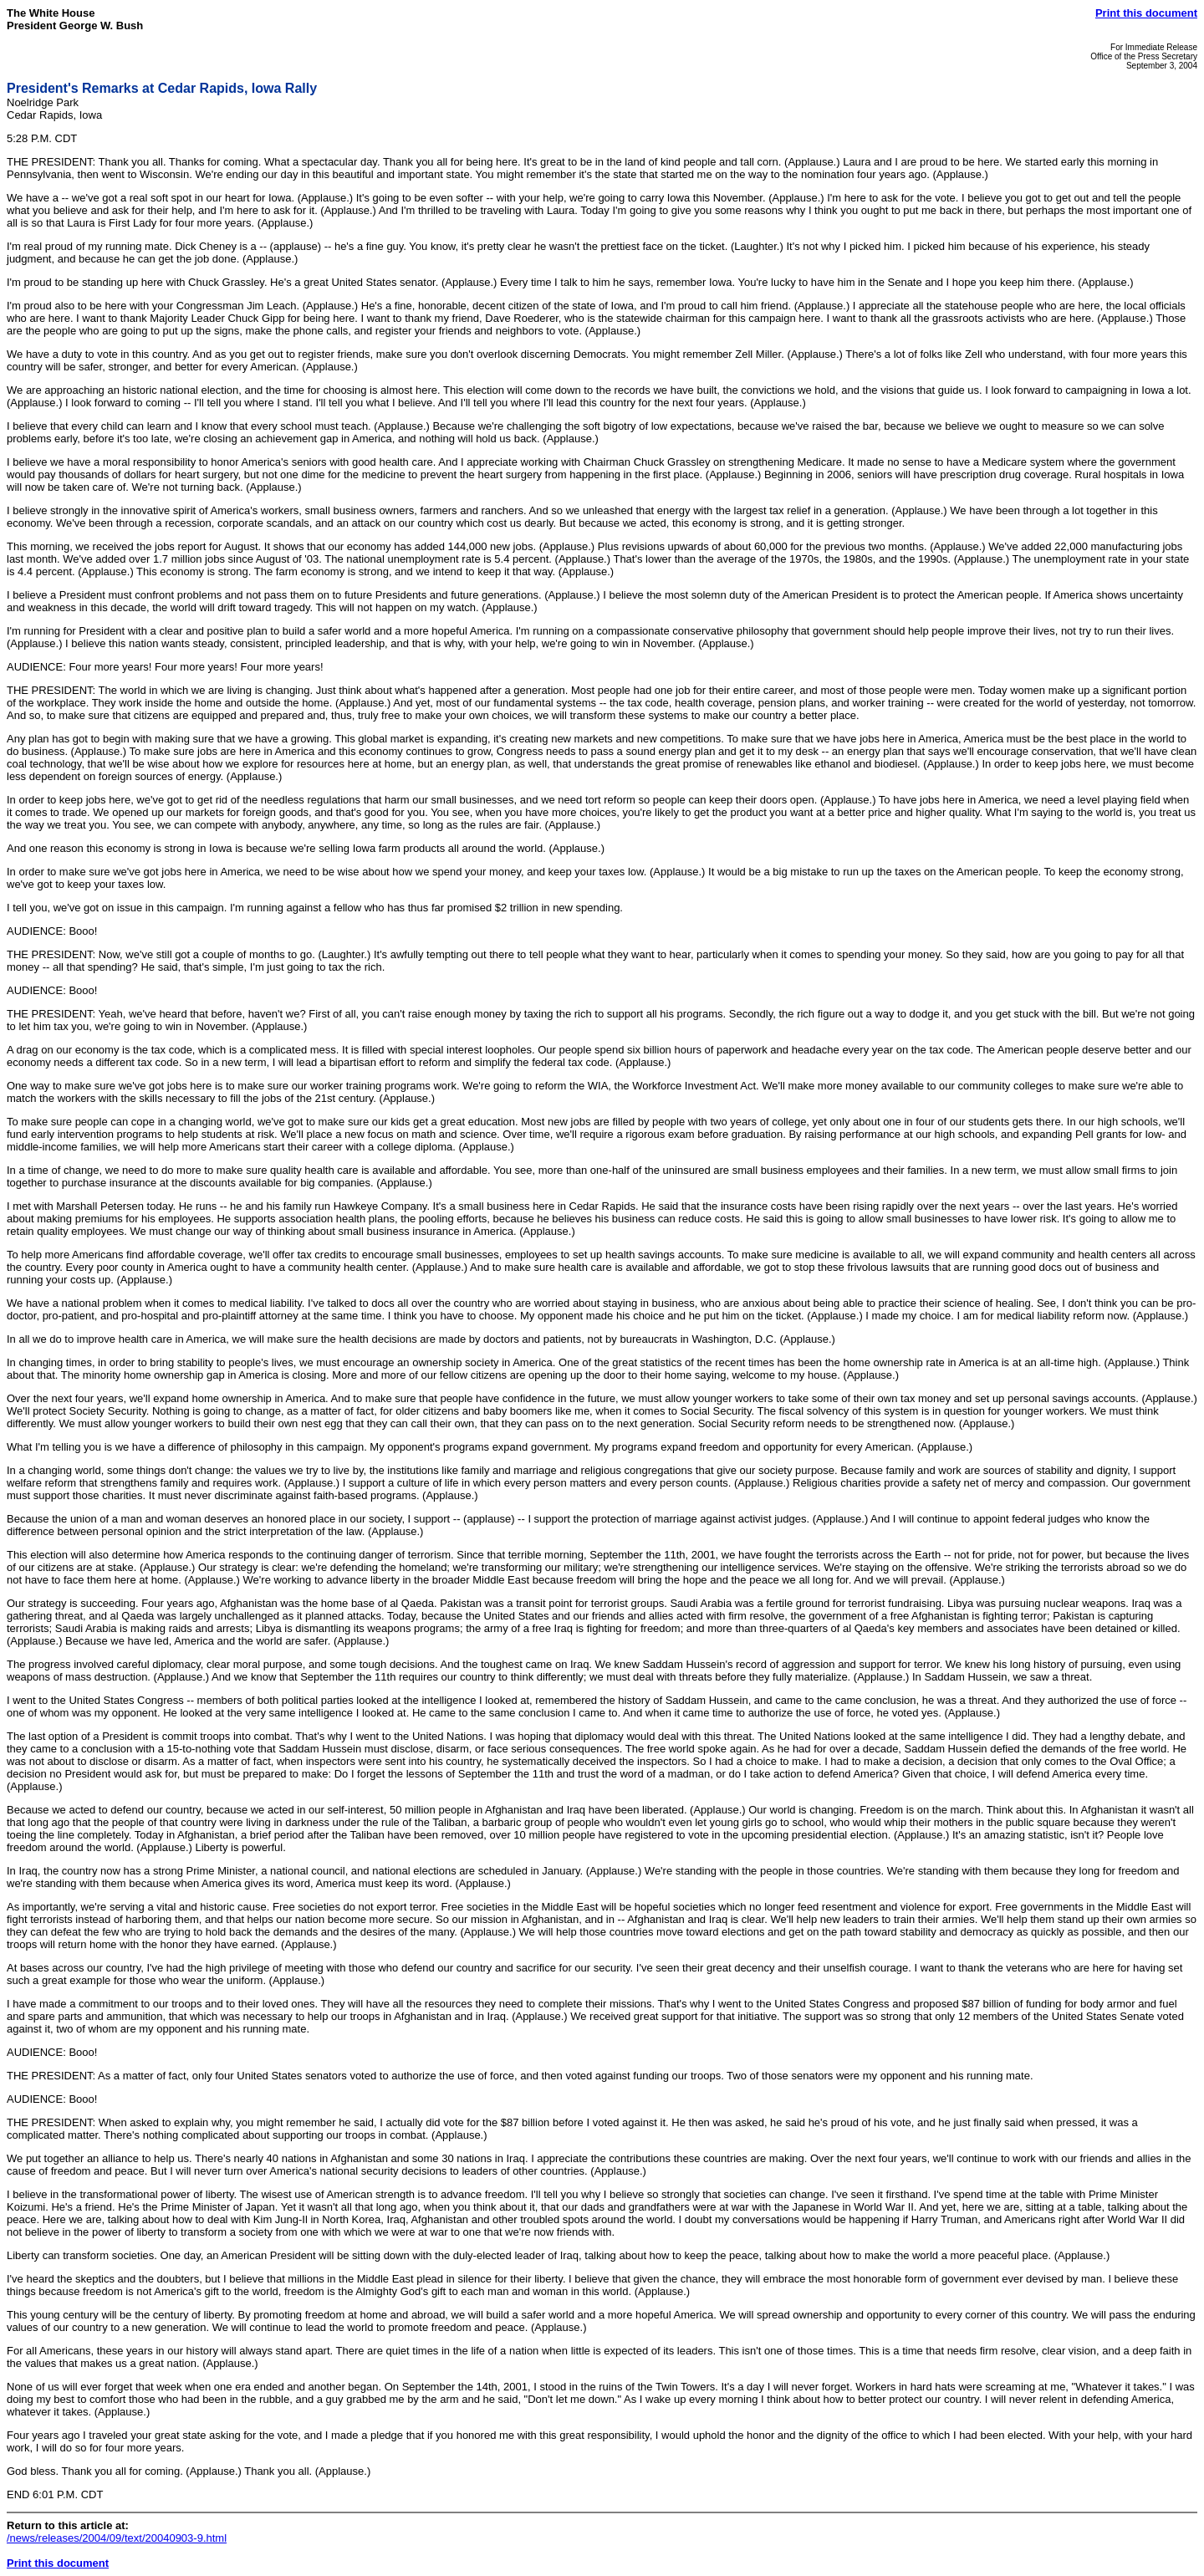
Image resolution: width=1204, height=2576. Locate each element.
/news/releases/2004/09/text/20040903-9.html (117, 2538)
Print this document (1146, 13)
